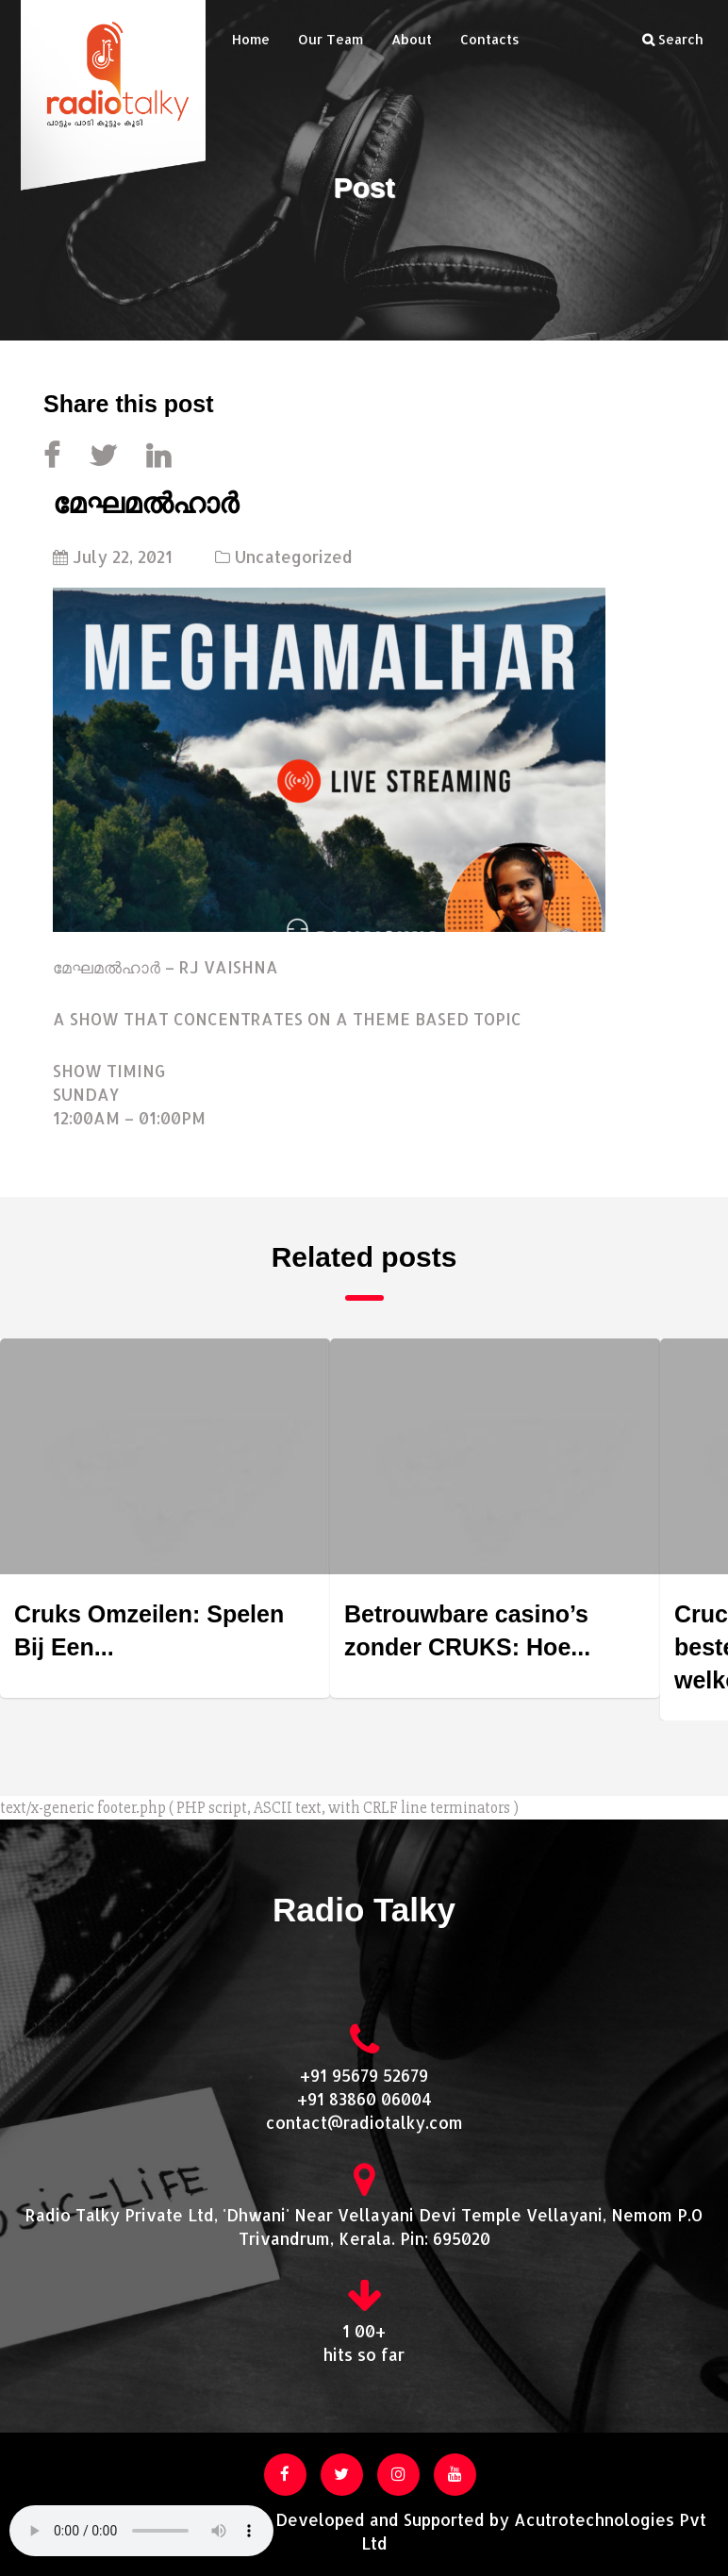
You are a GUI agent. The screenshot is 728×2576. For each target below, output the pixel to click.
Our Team (330, 39)
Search (672, 39)
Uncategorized (294, 556)
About (411, 39)
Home (251, 39)
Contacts (490, 39)
